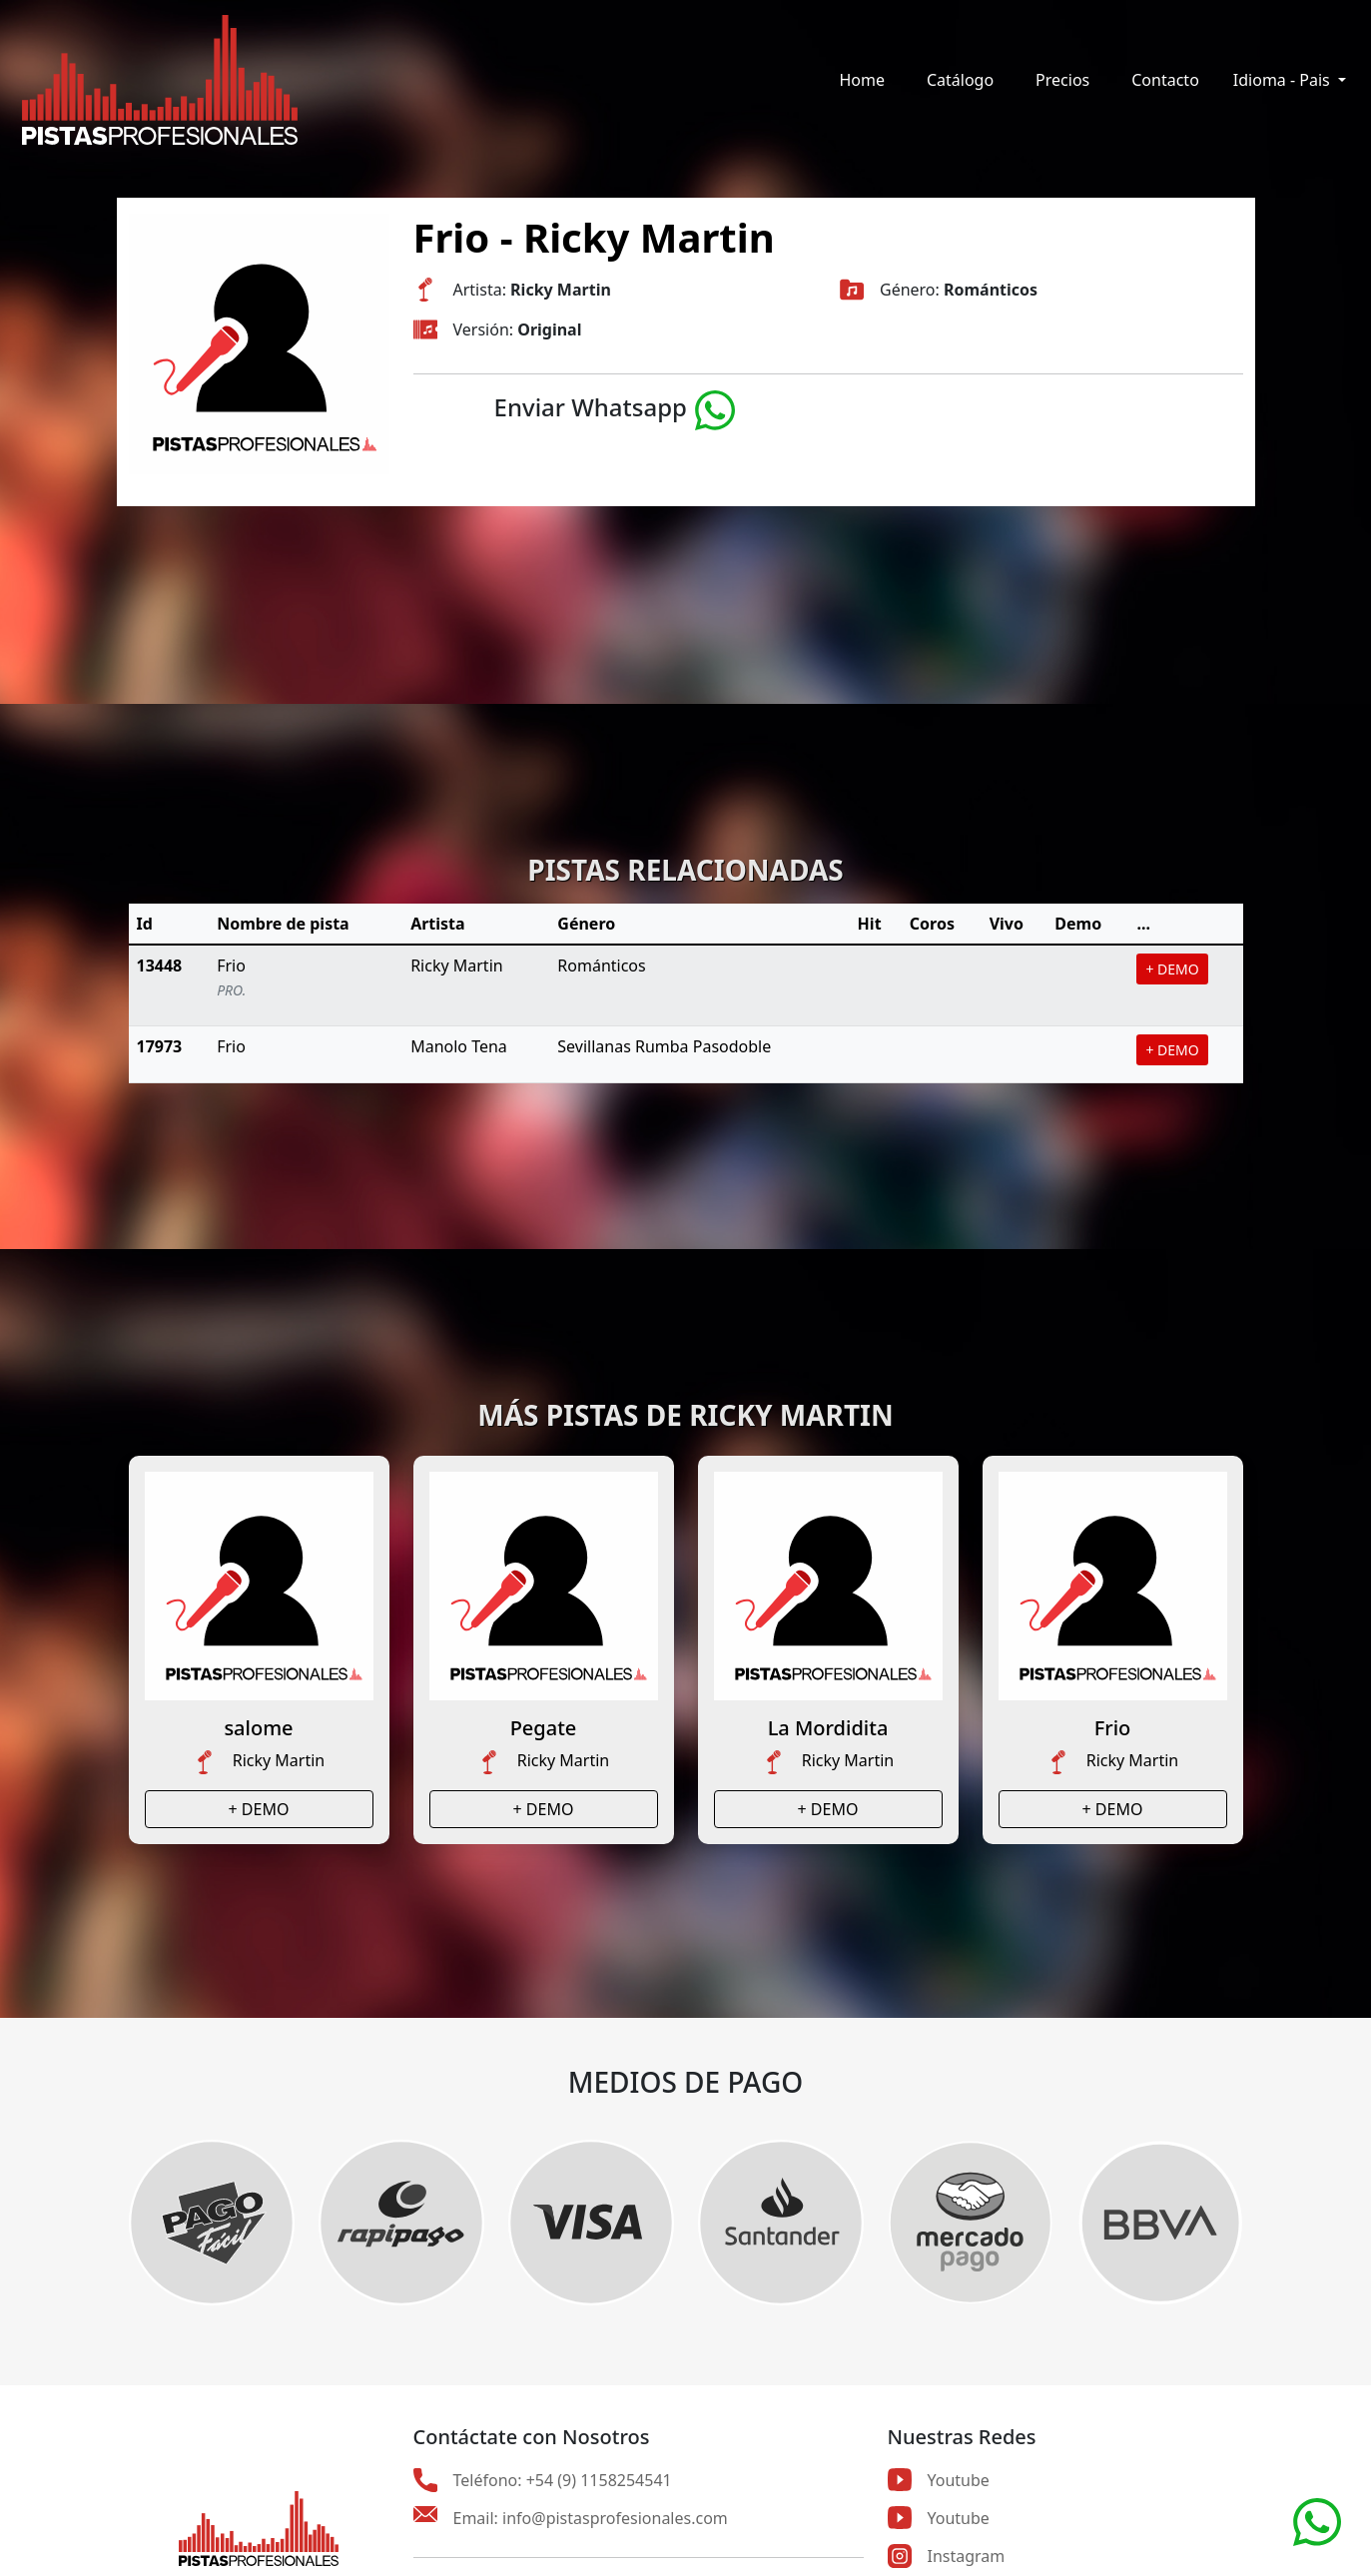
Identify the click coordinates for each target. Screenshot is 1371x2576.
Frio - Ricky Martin (594, 237)
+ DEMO (1171, 969)
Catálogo (960, 80)
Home (862, 80)
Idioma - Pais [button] (1283, 80)
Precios (1062, 80)
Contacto (1165, 80)
